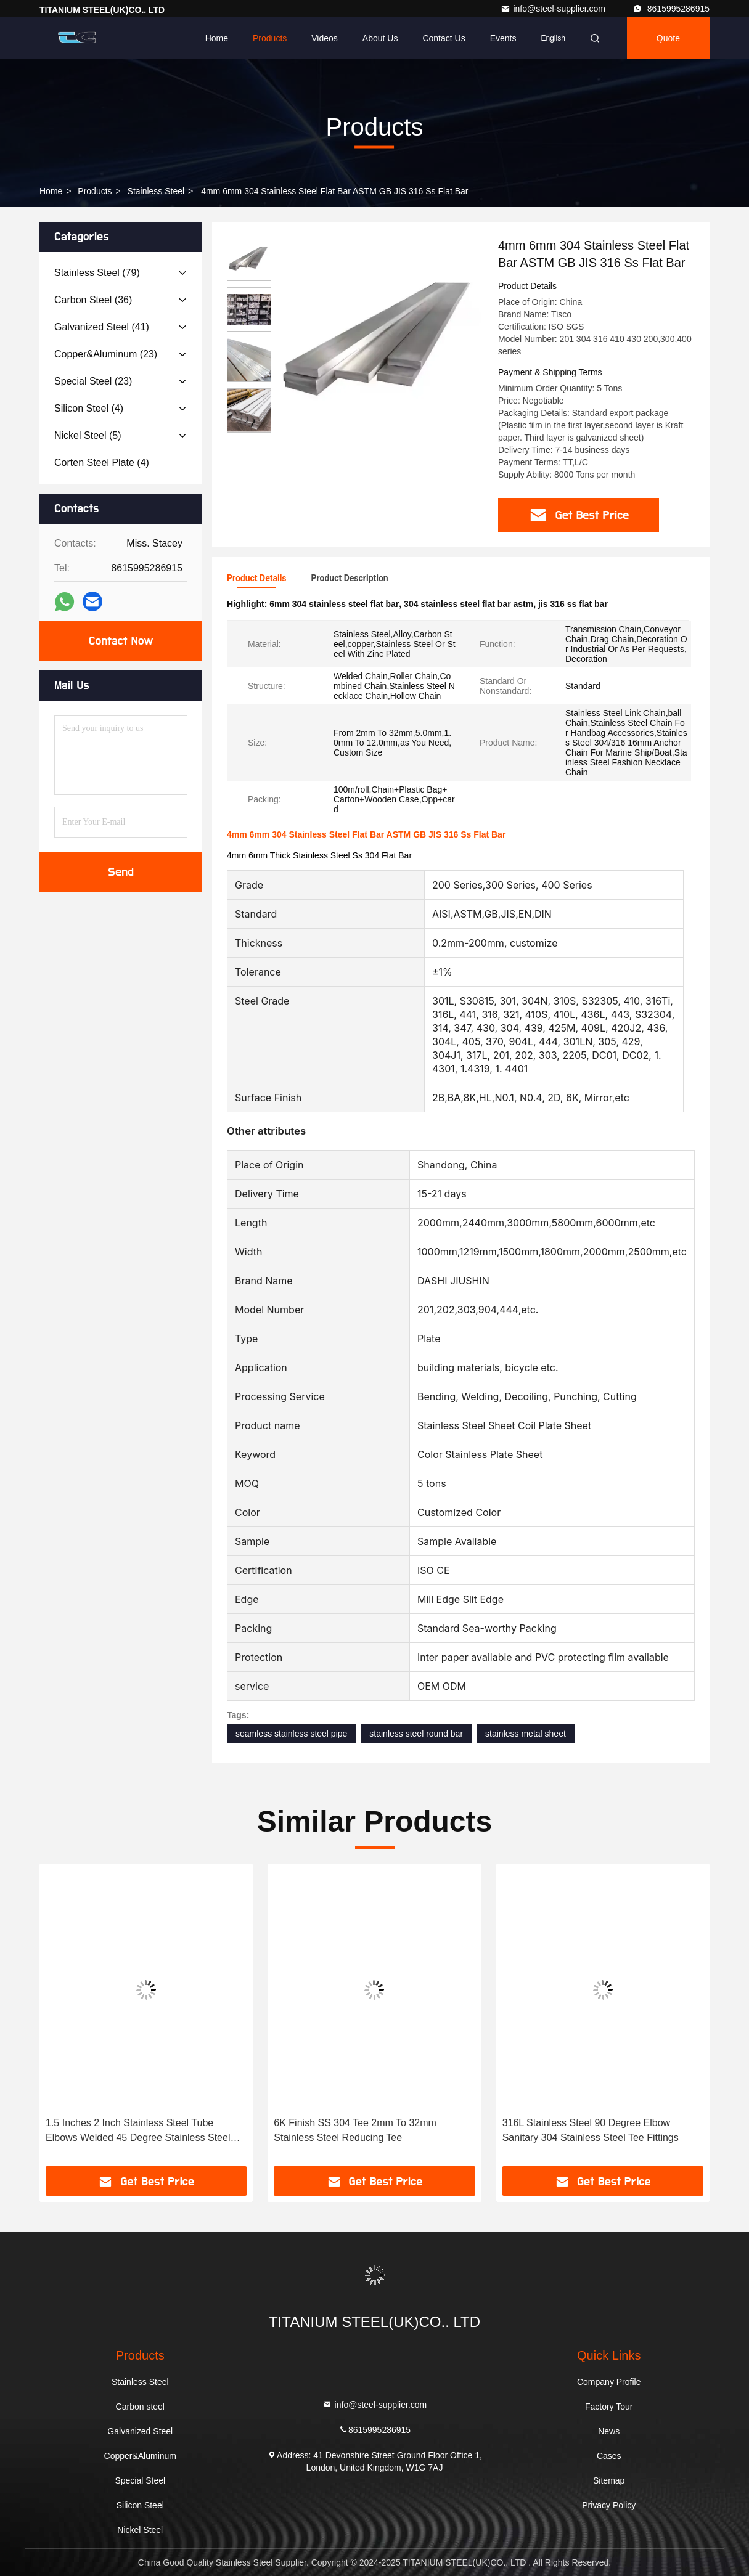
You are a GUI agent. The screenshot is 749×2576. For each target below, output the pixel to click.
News (609, 2431)
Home (216, 38)
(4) (88, 408)
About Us (380, 38)
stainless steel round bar (416, 1733)
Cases (609, 2456)
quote (668, 38)
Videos (324, 38)
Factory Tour (609, 2406)
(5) (87, 435)
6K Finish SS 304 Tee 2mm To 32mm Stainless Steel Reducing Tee (355, 2130)
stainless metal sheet (525, 1733)
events (503, 38)
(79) (97, 272)
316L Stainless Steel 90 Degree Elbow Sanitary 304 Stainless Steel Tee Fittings (590, 2130)
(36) (93, 300)
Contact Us (443, 38)
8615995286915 (671, 9)
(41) (101, 327)
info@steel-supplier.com (554, 9)
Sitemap (608, 2480)
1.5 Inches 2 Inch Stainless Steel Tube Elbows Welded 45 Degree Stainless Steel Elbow (138, 2131)
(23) (105, 354)
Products (270, 38)
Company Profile (609, 2382)
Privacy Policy (609, 2505)
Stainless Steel (156, 191)
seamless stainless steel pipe (291, 1733)
